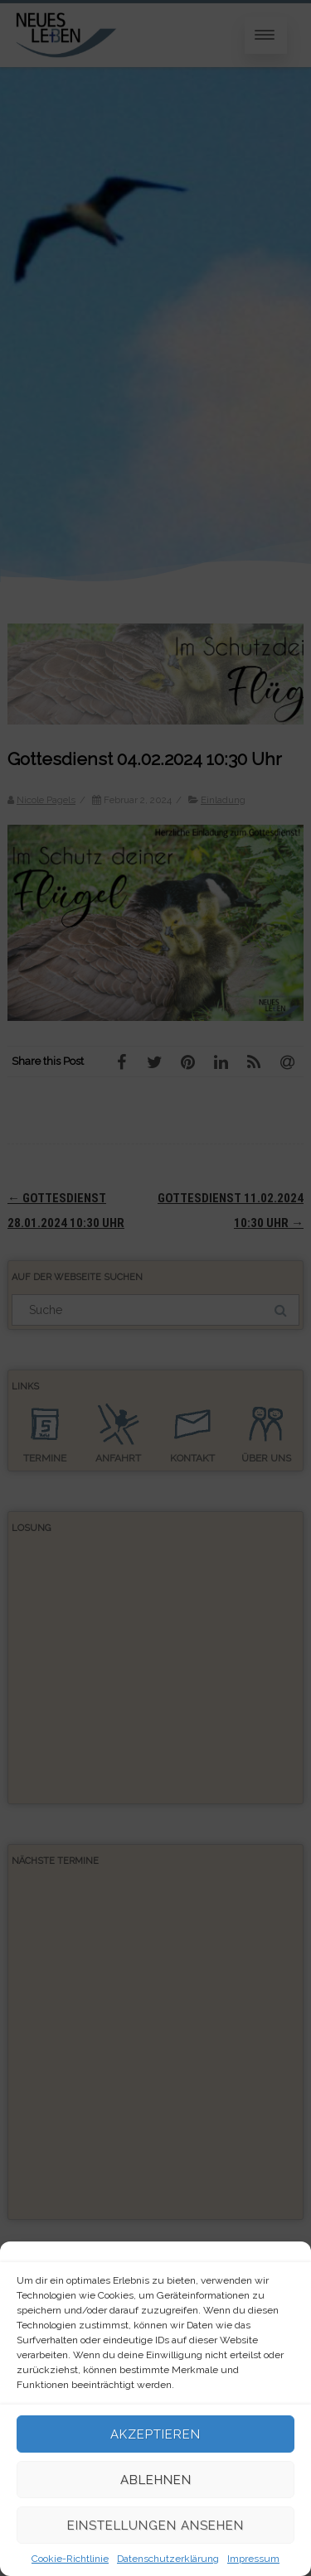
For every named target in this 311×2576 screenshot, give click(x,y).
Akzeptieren (155, 2434)
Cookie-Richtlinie (70, 2558)
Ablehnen (156, 2479)
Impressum (253, 2558)
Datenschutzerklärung (168, 2558)
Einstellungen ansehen (155, 2525)
